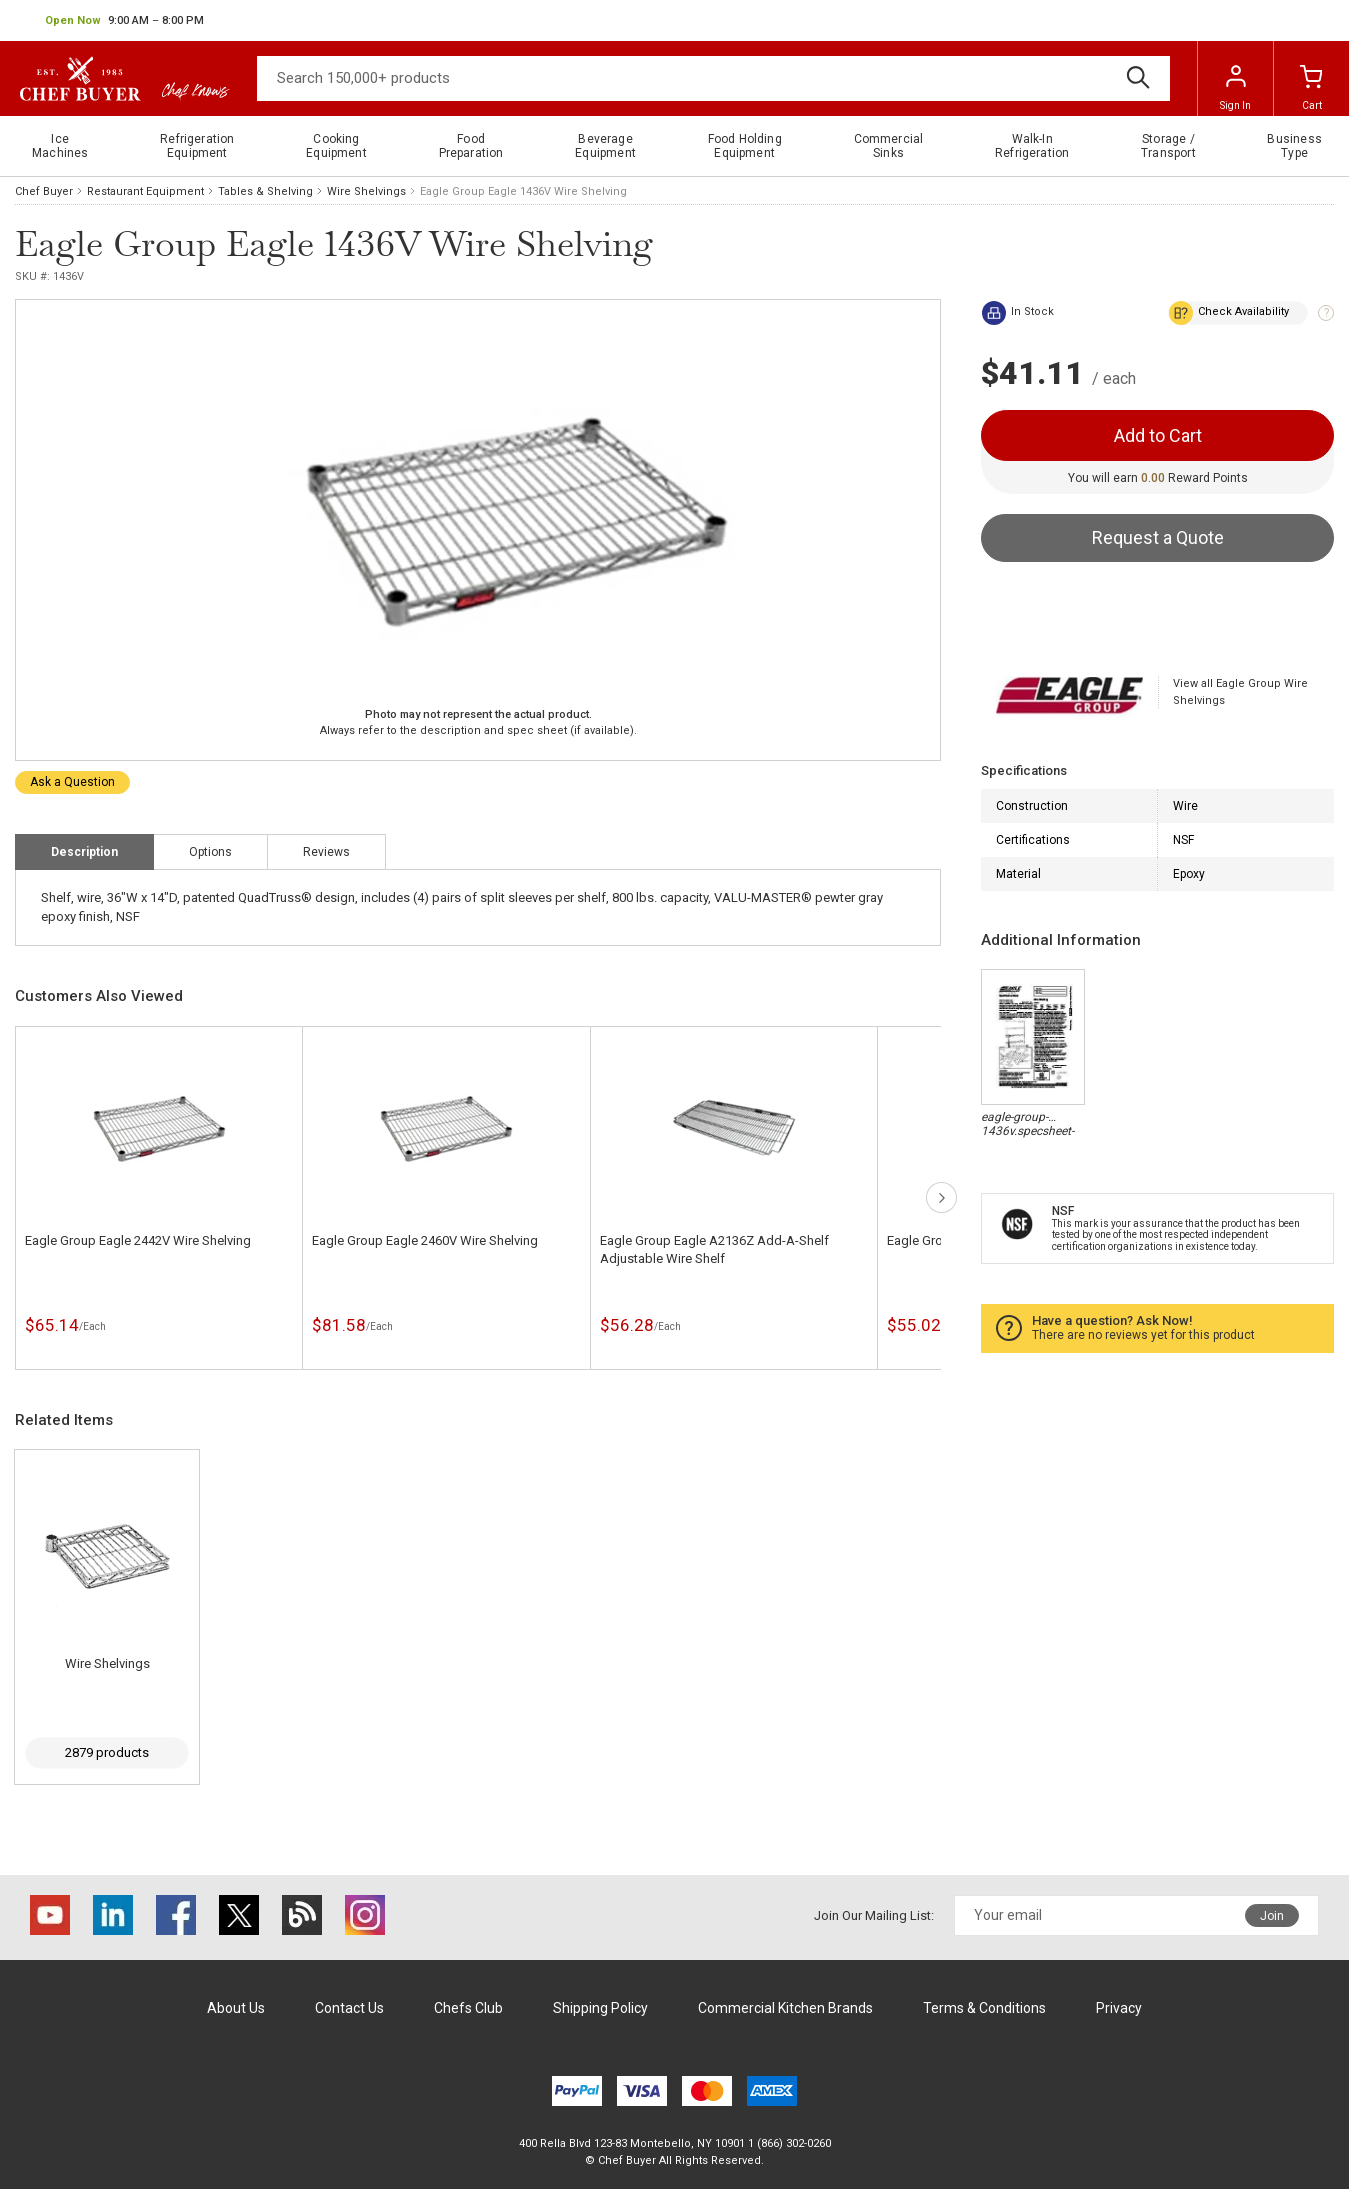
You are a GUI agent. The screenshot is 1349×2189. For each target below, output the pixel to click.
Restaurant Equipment (145, 191)
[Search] (713, 78)
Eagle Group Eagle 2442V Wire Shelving (138, 1240)
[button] (124, 21)
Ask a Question (72, 782)
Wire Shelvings (366, 191)
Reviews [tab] (326, 852)
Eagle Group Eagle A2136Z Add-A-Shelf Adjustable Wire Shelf (714, 1249)
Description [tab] (84, 852)
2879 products (107, 1752)
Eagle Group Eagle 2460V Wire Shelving (425, 1240)
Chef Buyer (44, 191)
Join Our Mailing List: (874, 1915)
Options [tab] (210, 852)
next (941, 1197)
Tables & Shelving (265, 191)
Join (1272, 1916)
